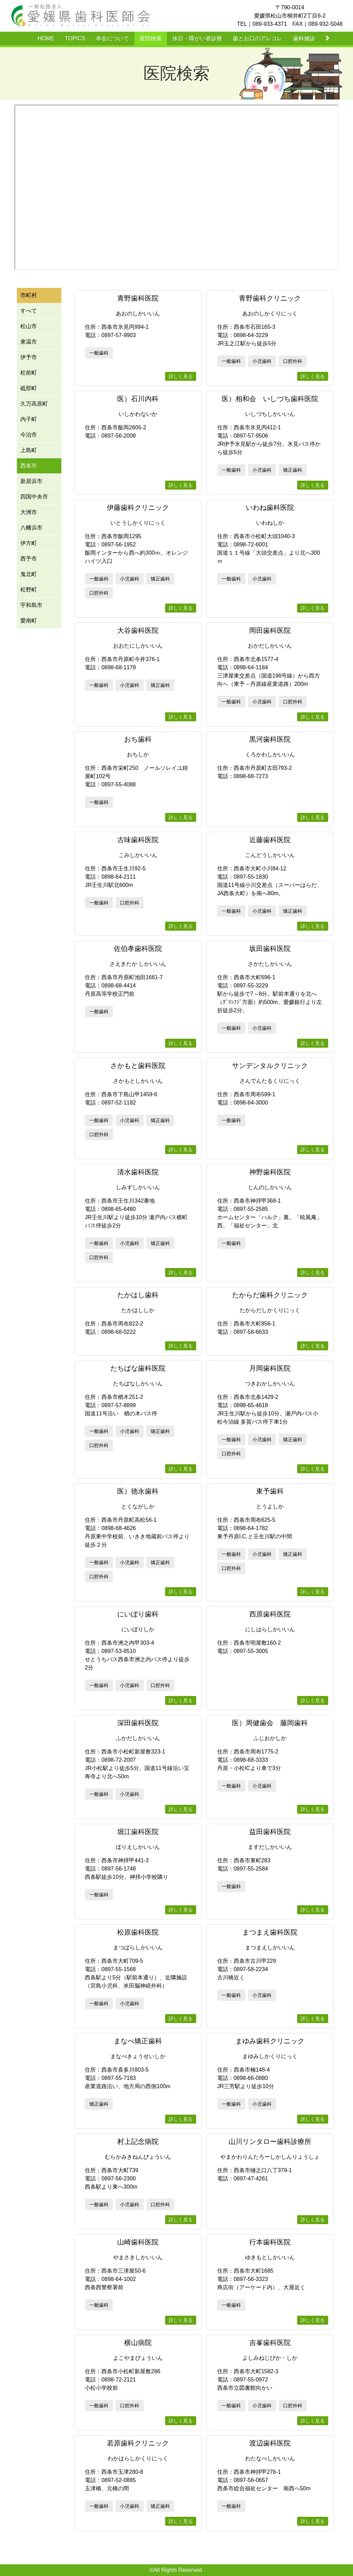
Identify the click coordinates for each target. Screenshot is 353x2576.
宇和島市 (31, 605)
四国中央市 (34, 497)
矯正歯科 (292, 470)
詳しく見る (181, 376)
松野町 (28, 590)
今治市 (28, 435)
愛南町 (28, 621)
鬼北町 (28, 574)
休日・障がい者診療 (197, 38)
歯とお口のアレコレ (257, 38)
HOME (46, 38)
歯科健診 (304, 38)
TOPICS (75, 38)
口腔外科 (292, 361)
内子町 (28, 419)
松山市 (28, 326)
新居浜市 (31, 481)
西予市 (28, 559)
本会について (112, 38)
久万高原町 (34, 404)
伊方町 (28, 543)
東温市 (28, 342)
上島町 (28, 450)
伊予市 (28, 357)
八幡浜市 (31, 528)
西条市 (28, 466)
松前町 (28, 373)
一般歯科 (99, 353)
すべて (28, 311)
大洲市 (28, 512)
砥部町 (28, 388)
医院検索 (151, 38)
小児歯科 (262, 361)
